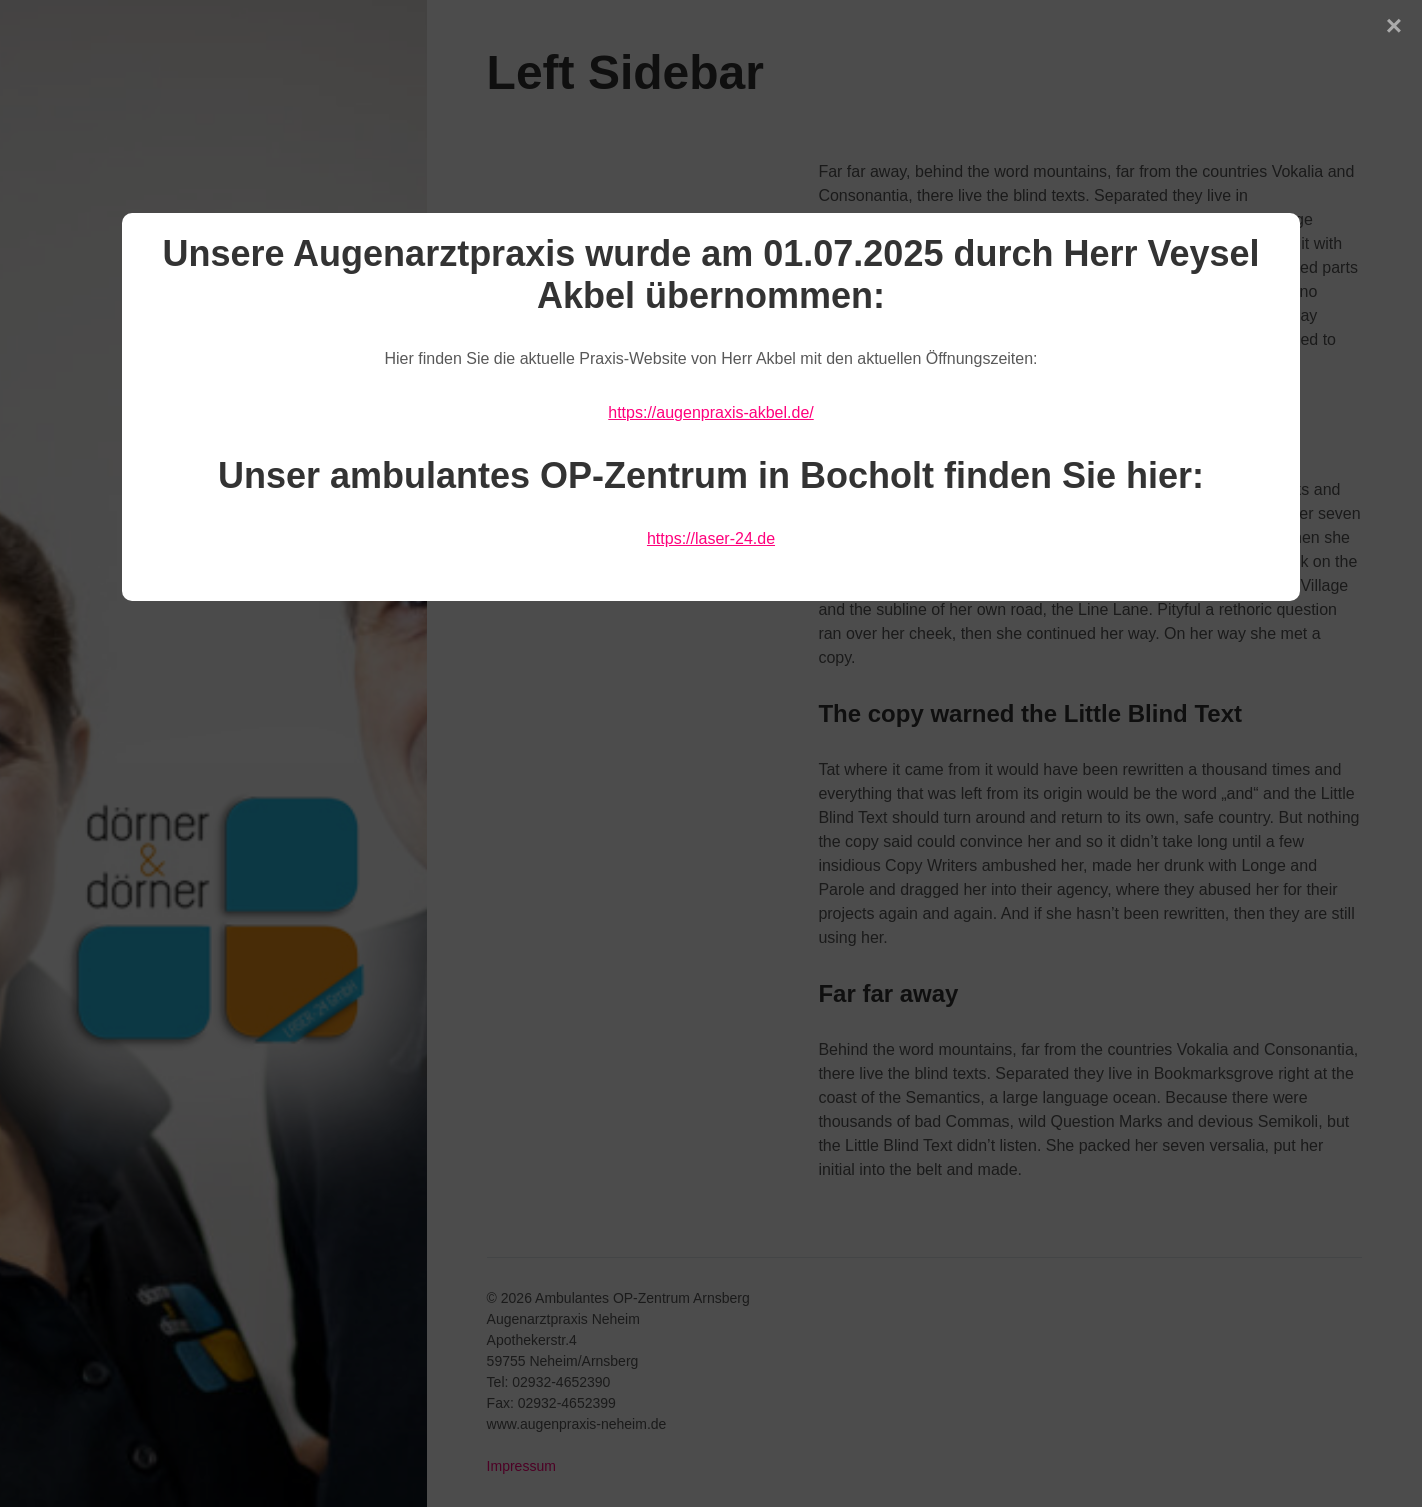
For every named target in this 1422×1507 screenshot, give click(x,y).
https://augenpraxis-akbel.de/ (710, 412)
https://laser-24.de (711, 538)
